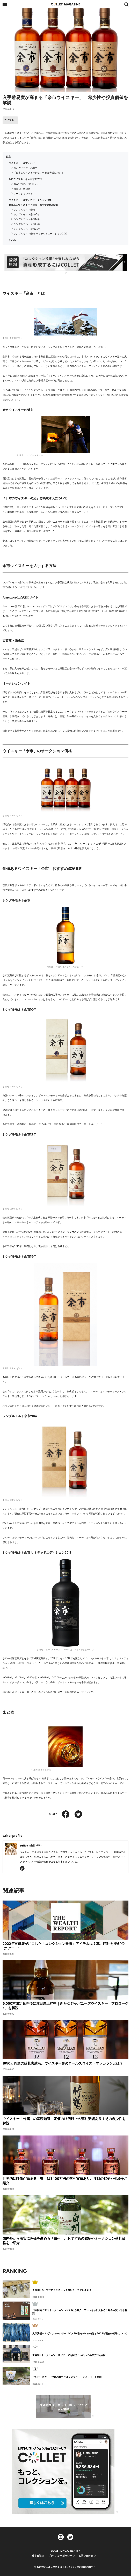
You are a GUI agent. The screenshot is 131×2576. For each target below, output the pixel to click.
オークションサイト (24, 193)
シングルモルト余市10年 (27, 214)
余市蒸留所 (15, 338)
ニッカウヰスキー (32, 455)
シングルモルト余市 (24, 209)
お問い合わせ (86, 2555)
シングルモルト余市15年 (27, 224)
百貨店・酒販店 (22, 188)
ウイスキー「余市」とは (22, 163)
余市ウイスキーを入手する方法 (25, 179)
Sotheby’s (15, 815)
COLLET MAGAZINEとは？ (65, 2551)
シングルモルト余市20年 (27, 229)
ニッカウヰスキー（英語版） (67, 966)
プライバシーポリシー (60, 2555)
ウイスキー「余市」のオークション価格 (30, 200)
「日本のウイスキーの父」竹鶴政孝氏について (39, 172)
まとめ (12, 240)
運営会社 (36, 2555)
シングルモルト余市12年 (27, 219)
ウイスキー (10, 120)
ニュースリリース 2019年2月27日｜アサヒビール (67, 1649)
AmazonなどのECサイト (27, 184)
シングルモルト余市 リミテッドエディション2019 (40, 233)
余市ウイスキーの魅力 (26, 168)
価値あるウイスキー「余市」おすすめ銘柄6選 (33, 205)
